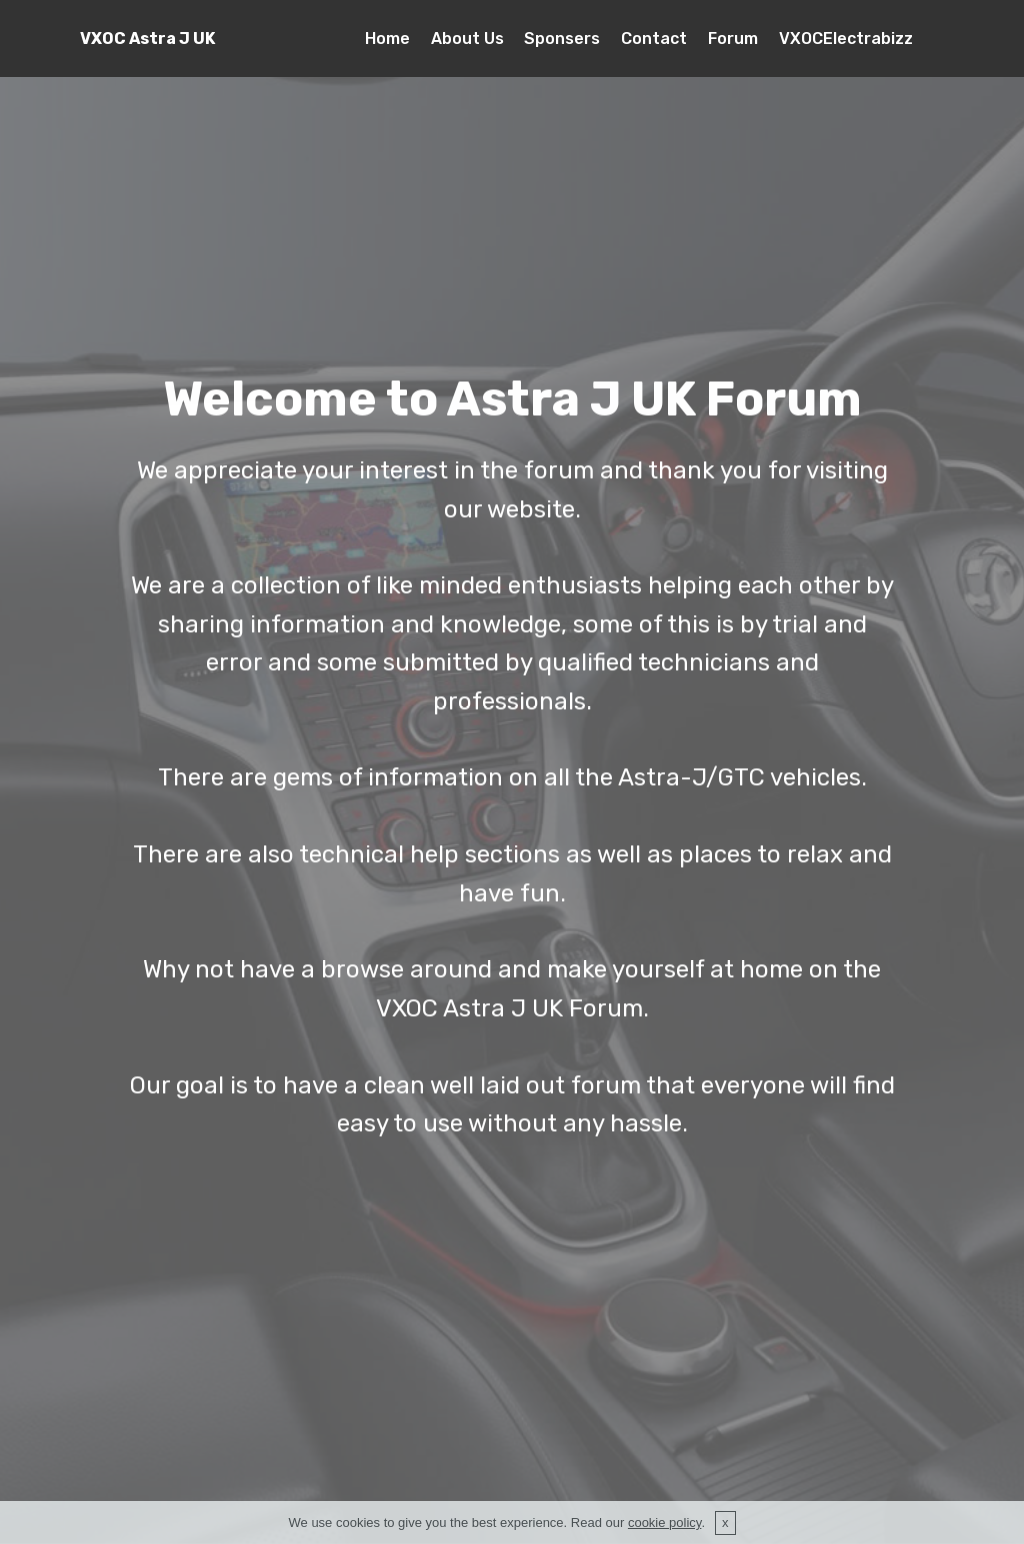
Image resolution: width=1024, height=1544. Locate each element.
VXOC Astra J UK (147, 38)
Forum (733, 38)
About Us (467, 38)
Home (387, 38)
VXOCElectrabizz (846, 38)
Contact (654, 38)
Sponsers (562, 38)
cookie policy (664, 1529)
